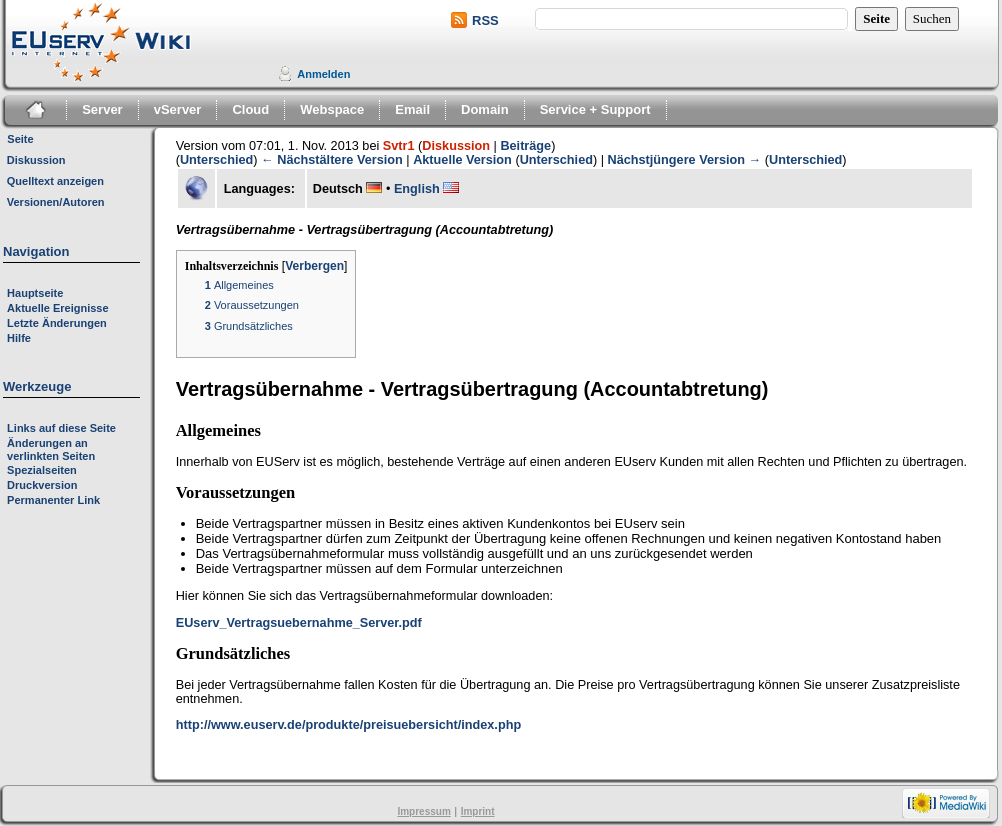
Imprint (478, 811)
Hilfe (19, 338)
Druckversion (42, 485)
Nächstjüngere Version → (685, 160)
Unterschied (216, 160)
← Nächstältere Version (332, 160)
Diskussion (456, 146)
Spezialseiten (42, 470)
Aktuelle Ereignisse (58, 308)
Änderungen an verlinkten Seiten (51, 449)
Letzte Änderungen (57, 323)
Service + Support (595, 109)
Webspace (332, 109)
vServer (178, 109)
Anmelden (323, 74)
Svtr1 (399, 146)
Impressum (423, 811)
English (417, 189)
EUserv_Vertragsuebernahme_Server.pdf (299, 623)
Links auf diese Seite (61, 428)
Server (102, 109)
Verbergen (314, 266)
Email (412, 109)
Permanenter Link (53, 500)
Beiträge (525, 146)
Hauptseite (35, 293)
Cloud (250, 109)
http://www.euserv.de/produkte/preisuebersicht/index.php (348, 725)
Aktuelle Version (462, 160)
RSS (485, 20)
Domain (485, 109)
